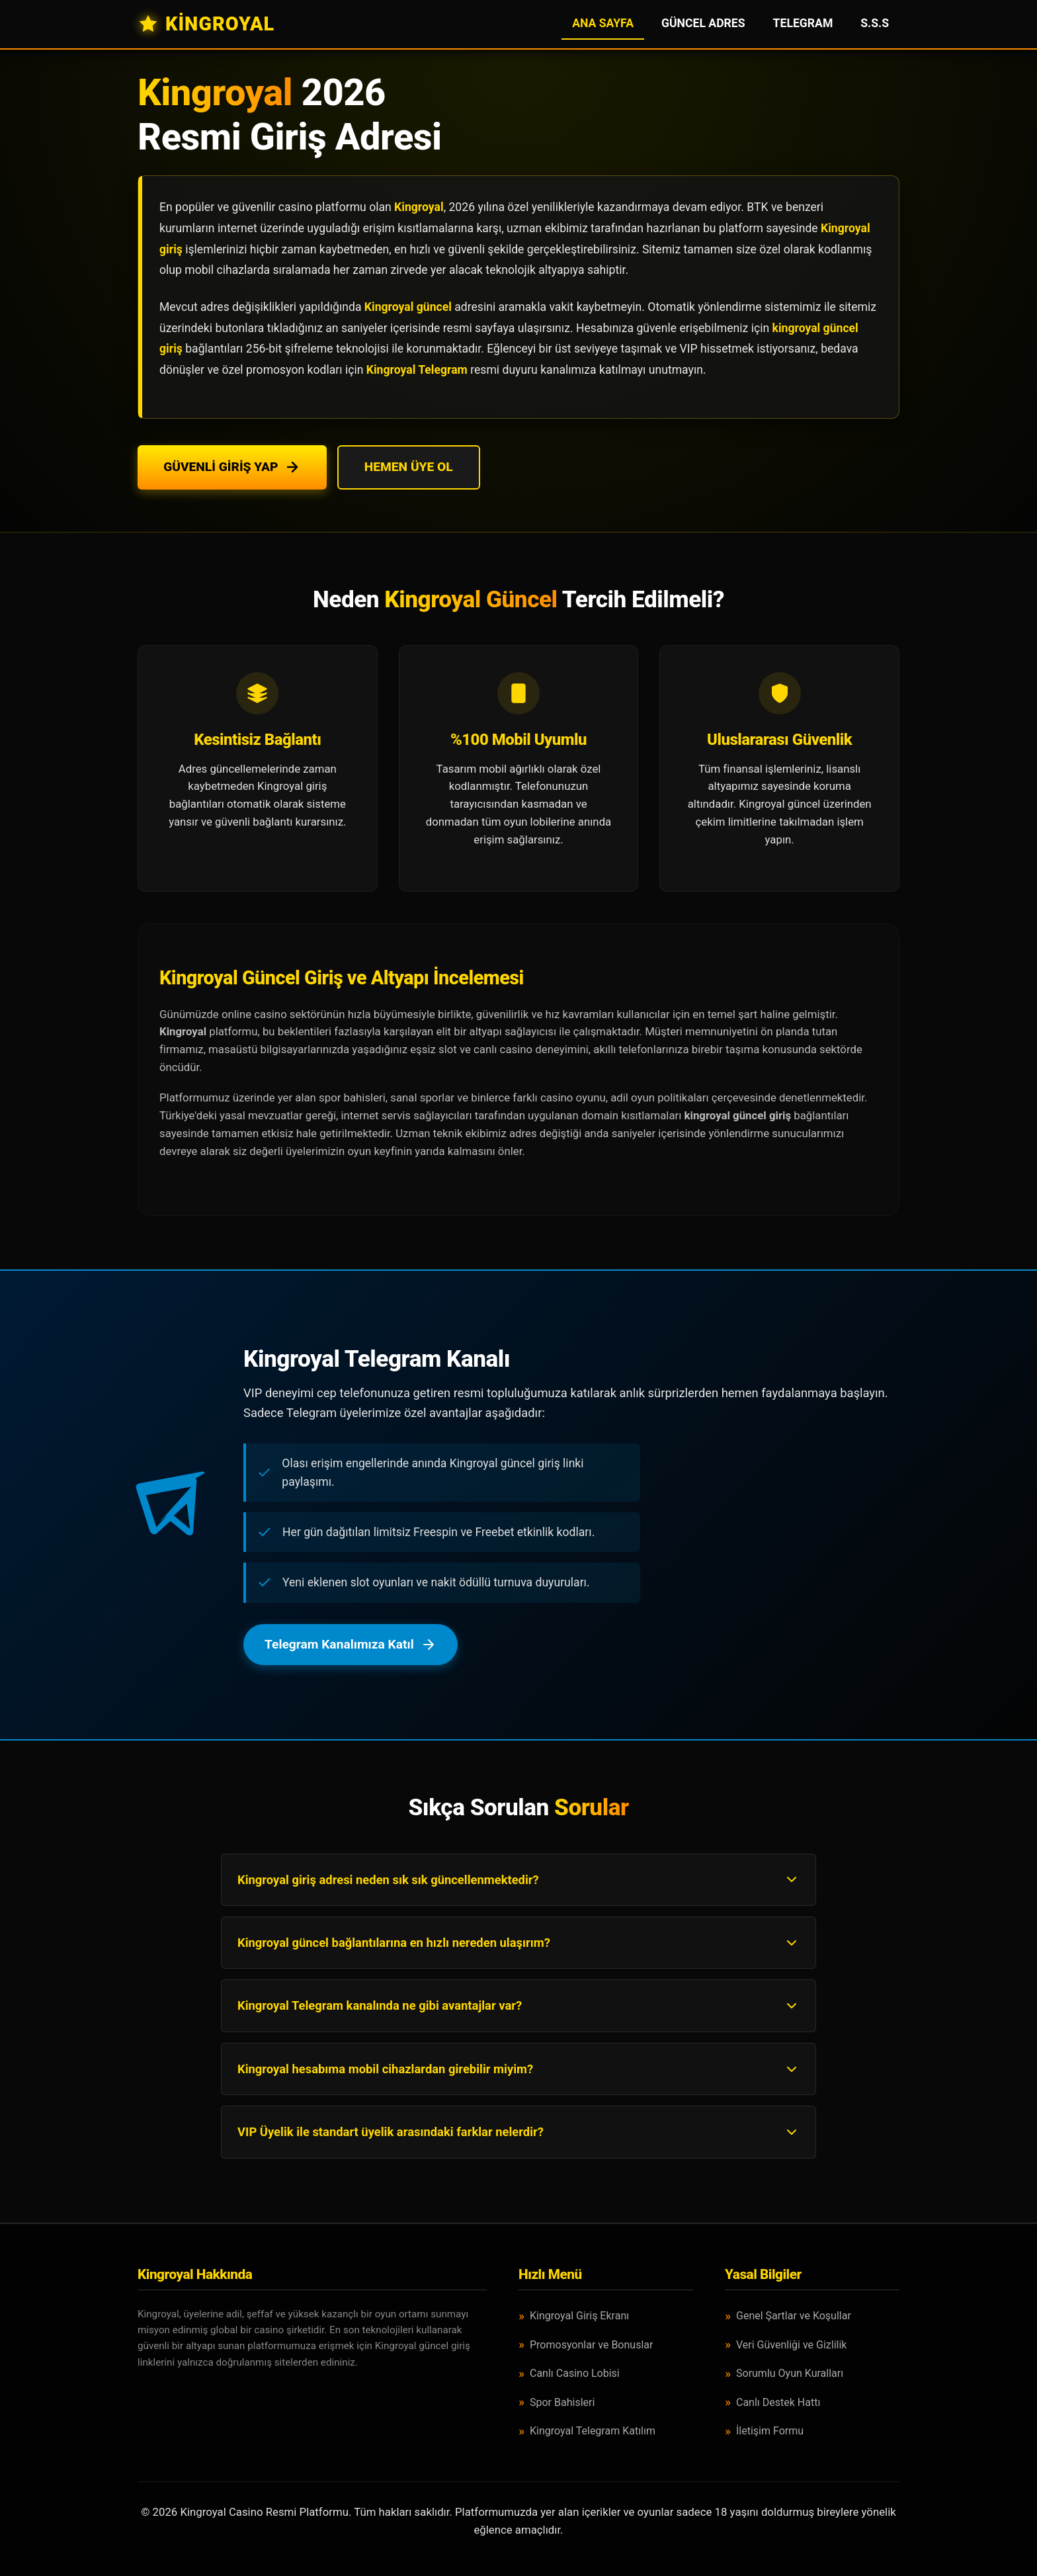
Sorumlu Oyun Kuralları (789, 2373)
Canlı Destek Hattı (778, 2402)
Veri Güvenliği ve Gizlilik (791, 2345)
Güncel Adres (703, 23)
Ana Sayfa (603, 23)
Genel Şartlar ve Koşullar (793, 2315)
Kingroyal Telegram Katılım (592, 2431)
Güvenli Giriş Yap (232, 467)
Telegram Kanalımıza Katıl (350, 1644)
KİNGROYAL (206, 24)
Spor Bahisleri (562, 2402)
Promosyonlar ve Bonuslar (591, 2345)
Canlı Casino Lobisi (575, 2373)
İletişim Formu (770, 2431)
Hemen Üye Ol (410, 466)
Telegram (803, 23)
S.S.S (874, 23)
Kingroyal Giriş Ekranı (579, 2315)
